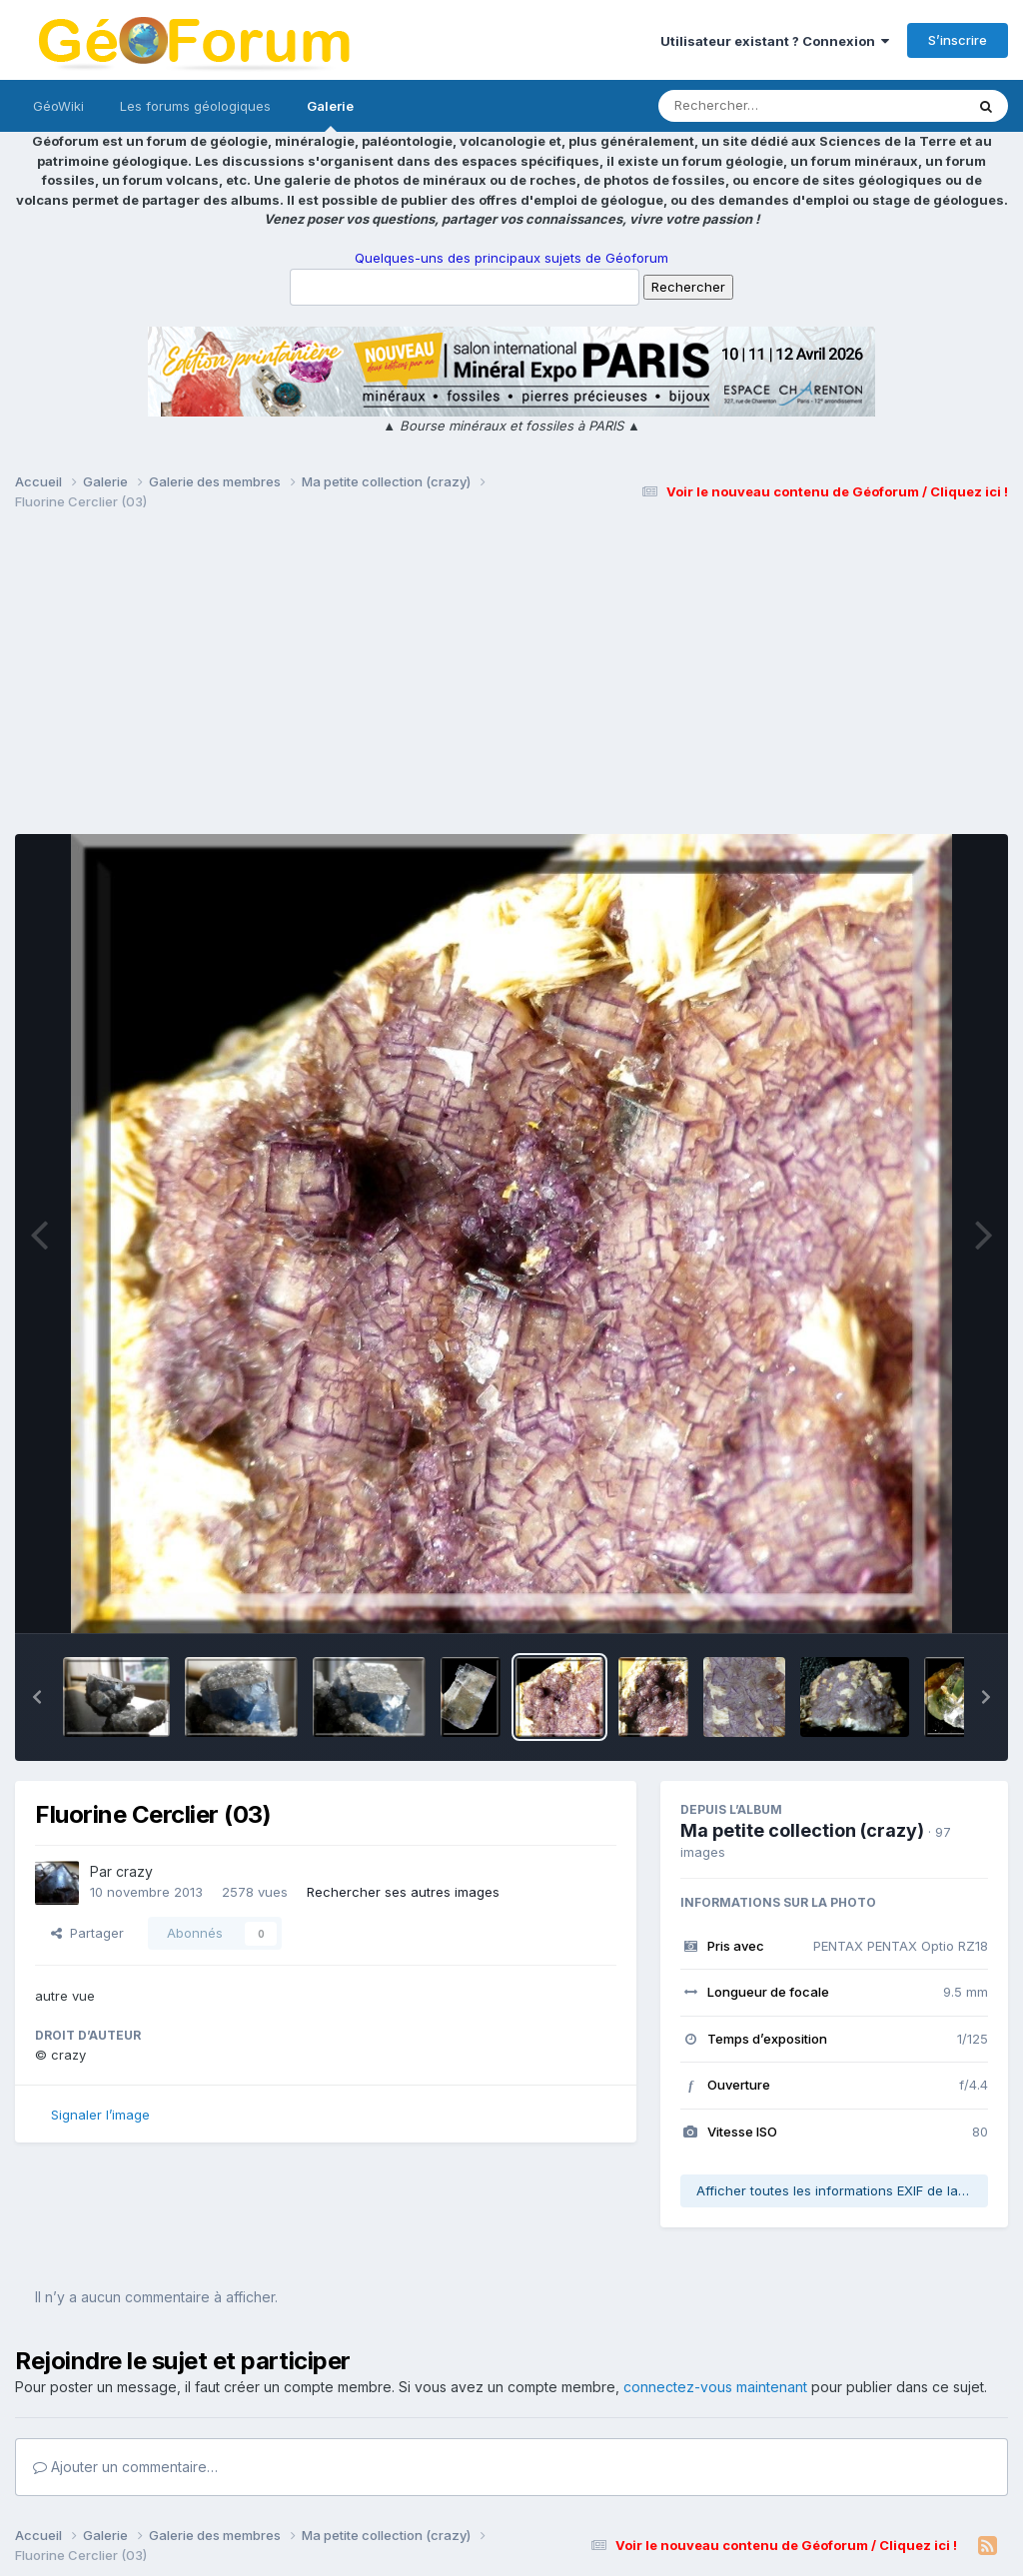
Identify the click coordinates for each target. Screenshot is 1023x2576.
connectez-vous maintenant (715, 2386)
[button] (37, 1697)
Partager (87, 1933)
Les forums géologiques (195, 106)
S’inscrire (957, 40)
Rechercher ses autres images (403, 1892)
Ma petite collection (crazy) (802, 1830)
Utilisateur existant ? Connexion (774, 41)
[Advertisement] (511, 681)
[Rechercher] (753, 106)
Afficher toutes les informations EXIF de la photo (842, 2190)
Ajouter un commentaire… (125, 2466)
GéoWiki (58, 106)
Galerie (330, 115)
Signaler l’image (100, 2115)
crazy (134, 1871)
